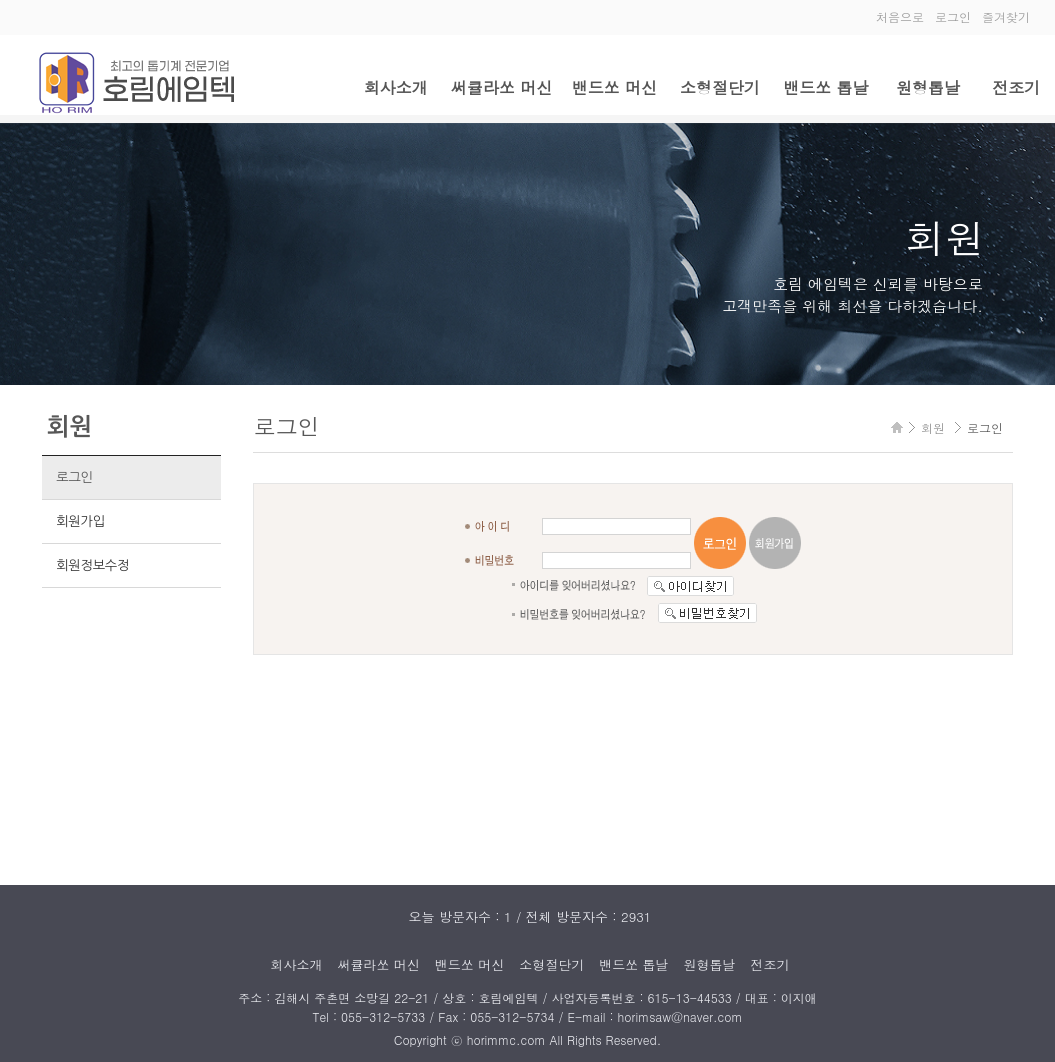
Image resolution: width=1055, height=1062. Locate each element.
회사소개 (396, 87)
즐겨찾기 (1006, 16)
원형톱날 (928, 87)
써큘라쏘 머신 (501, 87)
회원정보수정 (92, 565)
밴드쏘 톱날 (825, 87)
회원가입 (80, 521)
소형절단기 (720, 87)
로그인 (953, 16)
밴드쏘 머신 (614, 87)
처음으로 (900, 16)
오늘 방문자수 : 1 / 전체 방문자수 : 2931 (530, 916)
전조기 (1016, 87)
